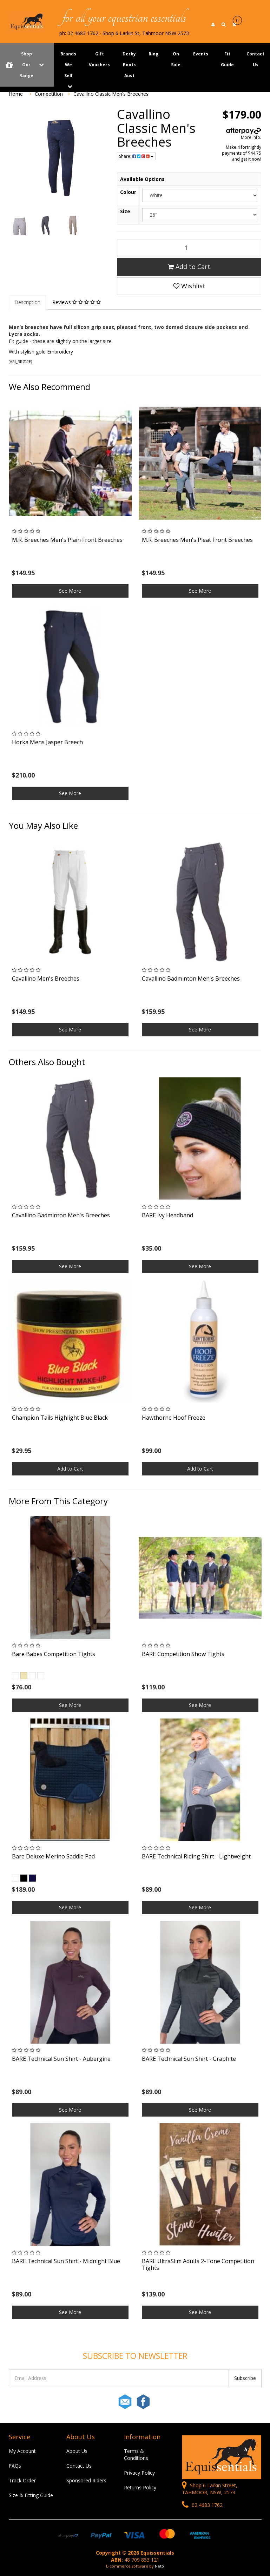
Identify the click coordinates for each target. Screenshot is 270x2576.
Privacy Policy (139, 2472)
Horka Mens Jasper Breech (47, 742)
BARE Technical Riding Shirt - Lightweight (196, 1856)
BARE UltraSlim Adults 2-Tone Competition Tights (198, 2264)
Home (16, 93)
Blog (153, 54)
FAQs (15, 2465)
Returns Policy (140, 2487)
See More (70, 590)
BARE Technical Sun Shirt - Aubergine (61, 2059)
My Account (22, 2451)
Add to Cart (189, 266)
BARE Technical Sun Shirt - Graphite (189, 2059)
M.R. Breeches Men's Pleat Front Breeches (197, 540)
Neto (159, 2566)
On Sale (175, 59)
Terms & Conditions (136, 2454)
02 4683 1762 (202, 2505)
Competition (49, 93)
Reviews (76, 302)
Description (27, 302)
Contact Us (79, 2465)
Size (125, 211)
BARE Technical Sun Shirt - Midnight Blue (66, 2261)
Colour (128, 192)
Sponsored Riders (86, 2480)
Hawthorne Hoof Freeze (173, 1417)
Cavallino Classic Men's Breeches (111, 93)
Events (200, 54)
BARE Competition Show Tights (183, 1654)
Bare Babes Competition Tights (53, 1654)
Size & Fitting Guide (31, 2495)
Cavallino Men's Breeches (45, 978)
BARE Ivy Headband (167, 1215)
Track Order (22, 2480)
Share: (136, 156)
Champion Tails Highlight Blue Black (60, 1417)
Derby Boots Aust (129, 65)
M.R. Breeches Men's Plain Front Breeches (67, 540)
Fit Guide (227, 59)
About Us (76, 2451)
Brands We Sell (68, 65)
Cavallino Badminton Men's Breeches (191, 978)
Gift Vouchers (99, 59)
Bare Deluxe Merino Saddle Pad (53, 1856)
